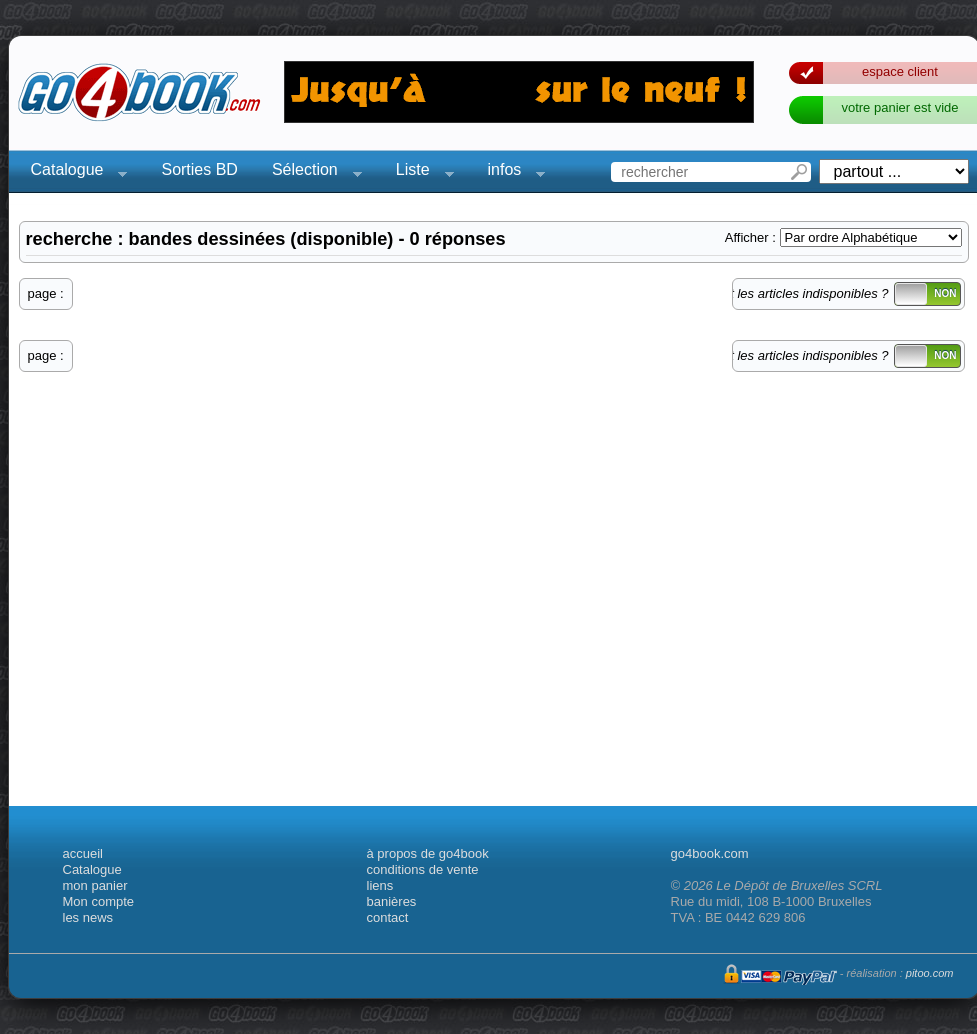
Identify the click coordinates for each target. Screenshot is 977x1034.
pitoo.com (930, 973)
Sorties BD (199, 169)
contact (388, 917)
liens (380, 885)
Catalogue (73, 172)
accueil (83, 853)
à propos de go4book (428, 853)
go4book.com (710, 853)
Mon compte (99, 901)
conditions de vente (423, 869)
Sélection (311, 172)
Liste (419, 172)
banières (392, 901)
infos (511, 172)
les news (88, 917)
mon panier (95, 885)
